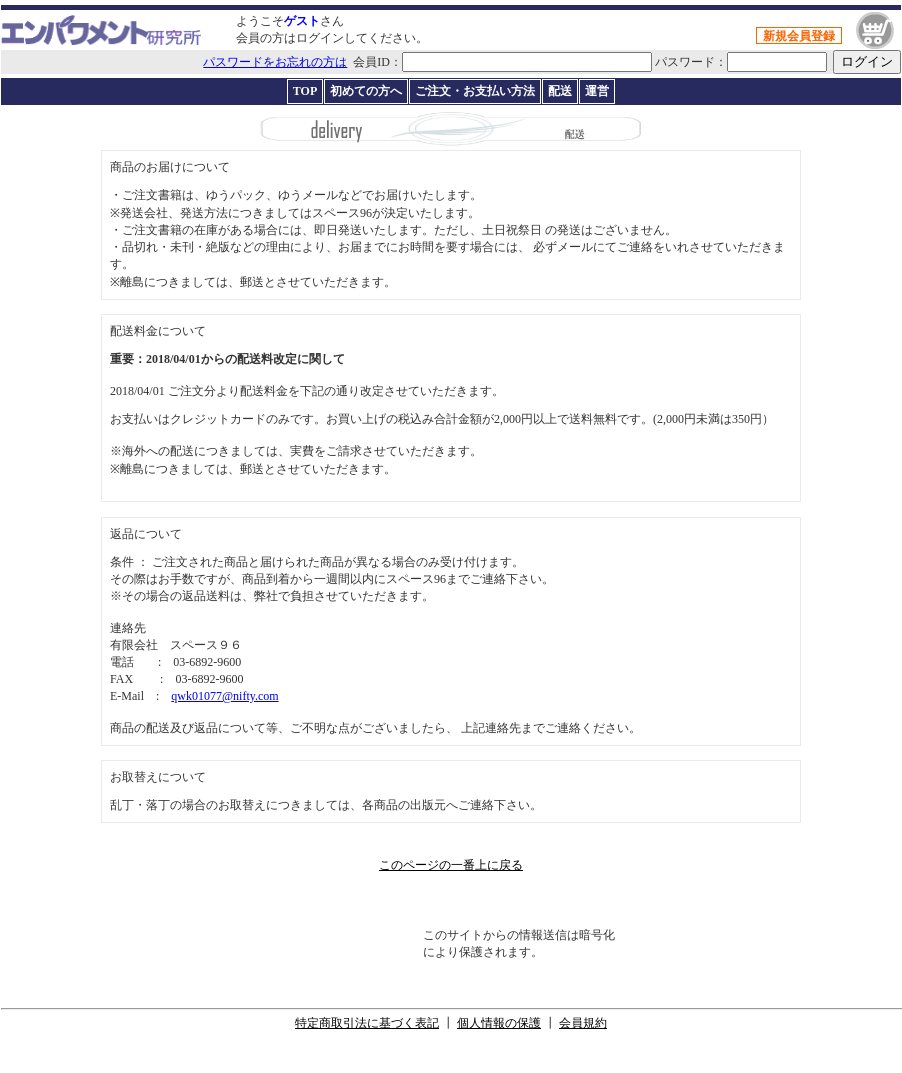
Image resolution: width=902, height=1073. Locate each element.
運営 (597, 91)
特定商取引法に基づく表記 (367, 1023)
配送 (560, 91)
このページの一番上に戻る (451, 865)
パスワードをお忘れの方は (275, 62)
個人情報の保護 (499, 1023)
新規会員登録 (799, 36)
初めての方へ (366, 91)
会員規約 (583, 1023)
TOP (305, 91)
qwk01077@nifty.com (224, 696)
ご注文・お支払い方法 (475, 91)
